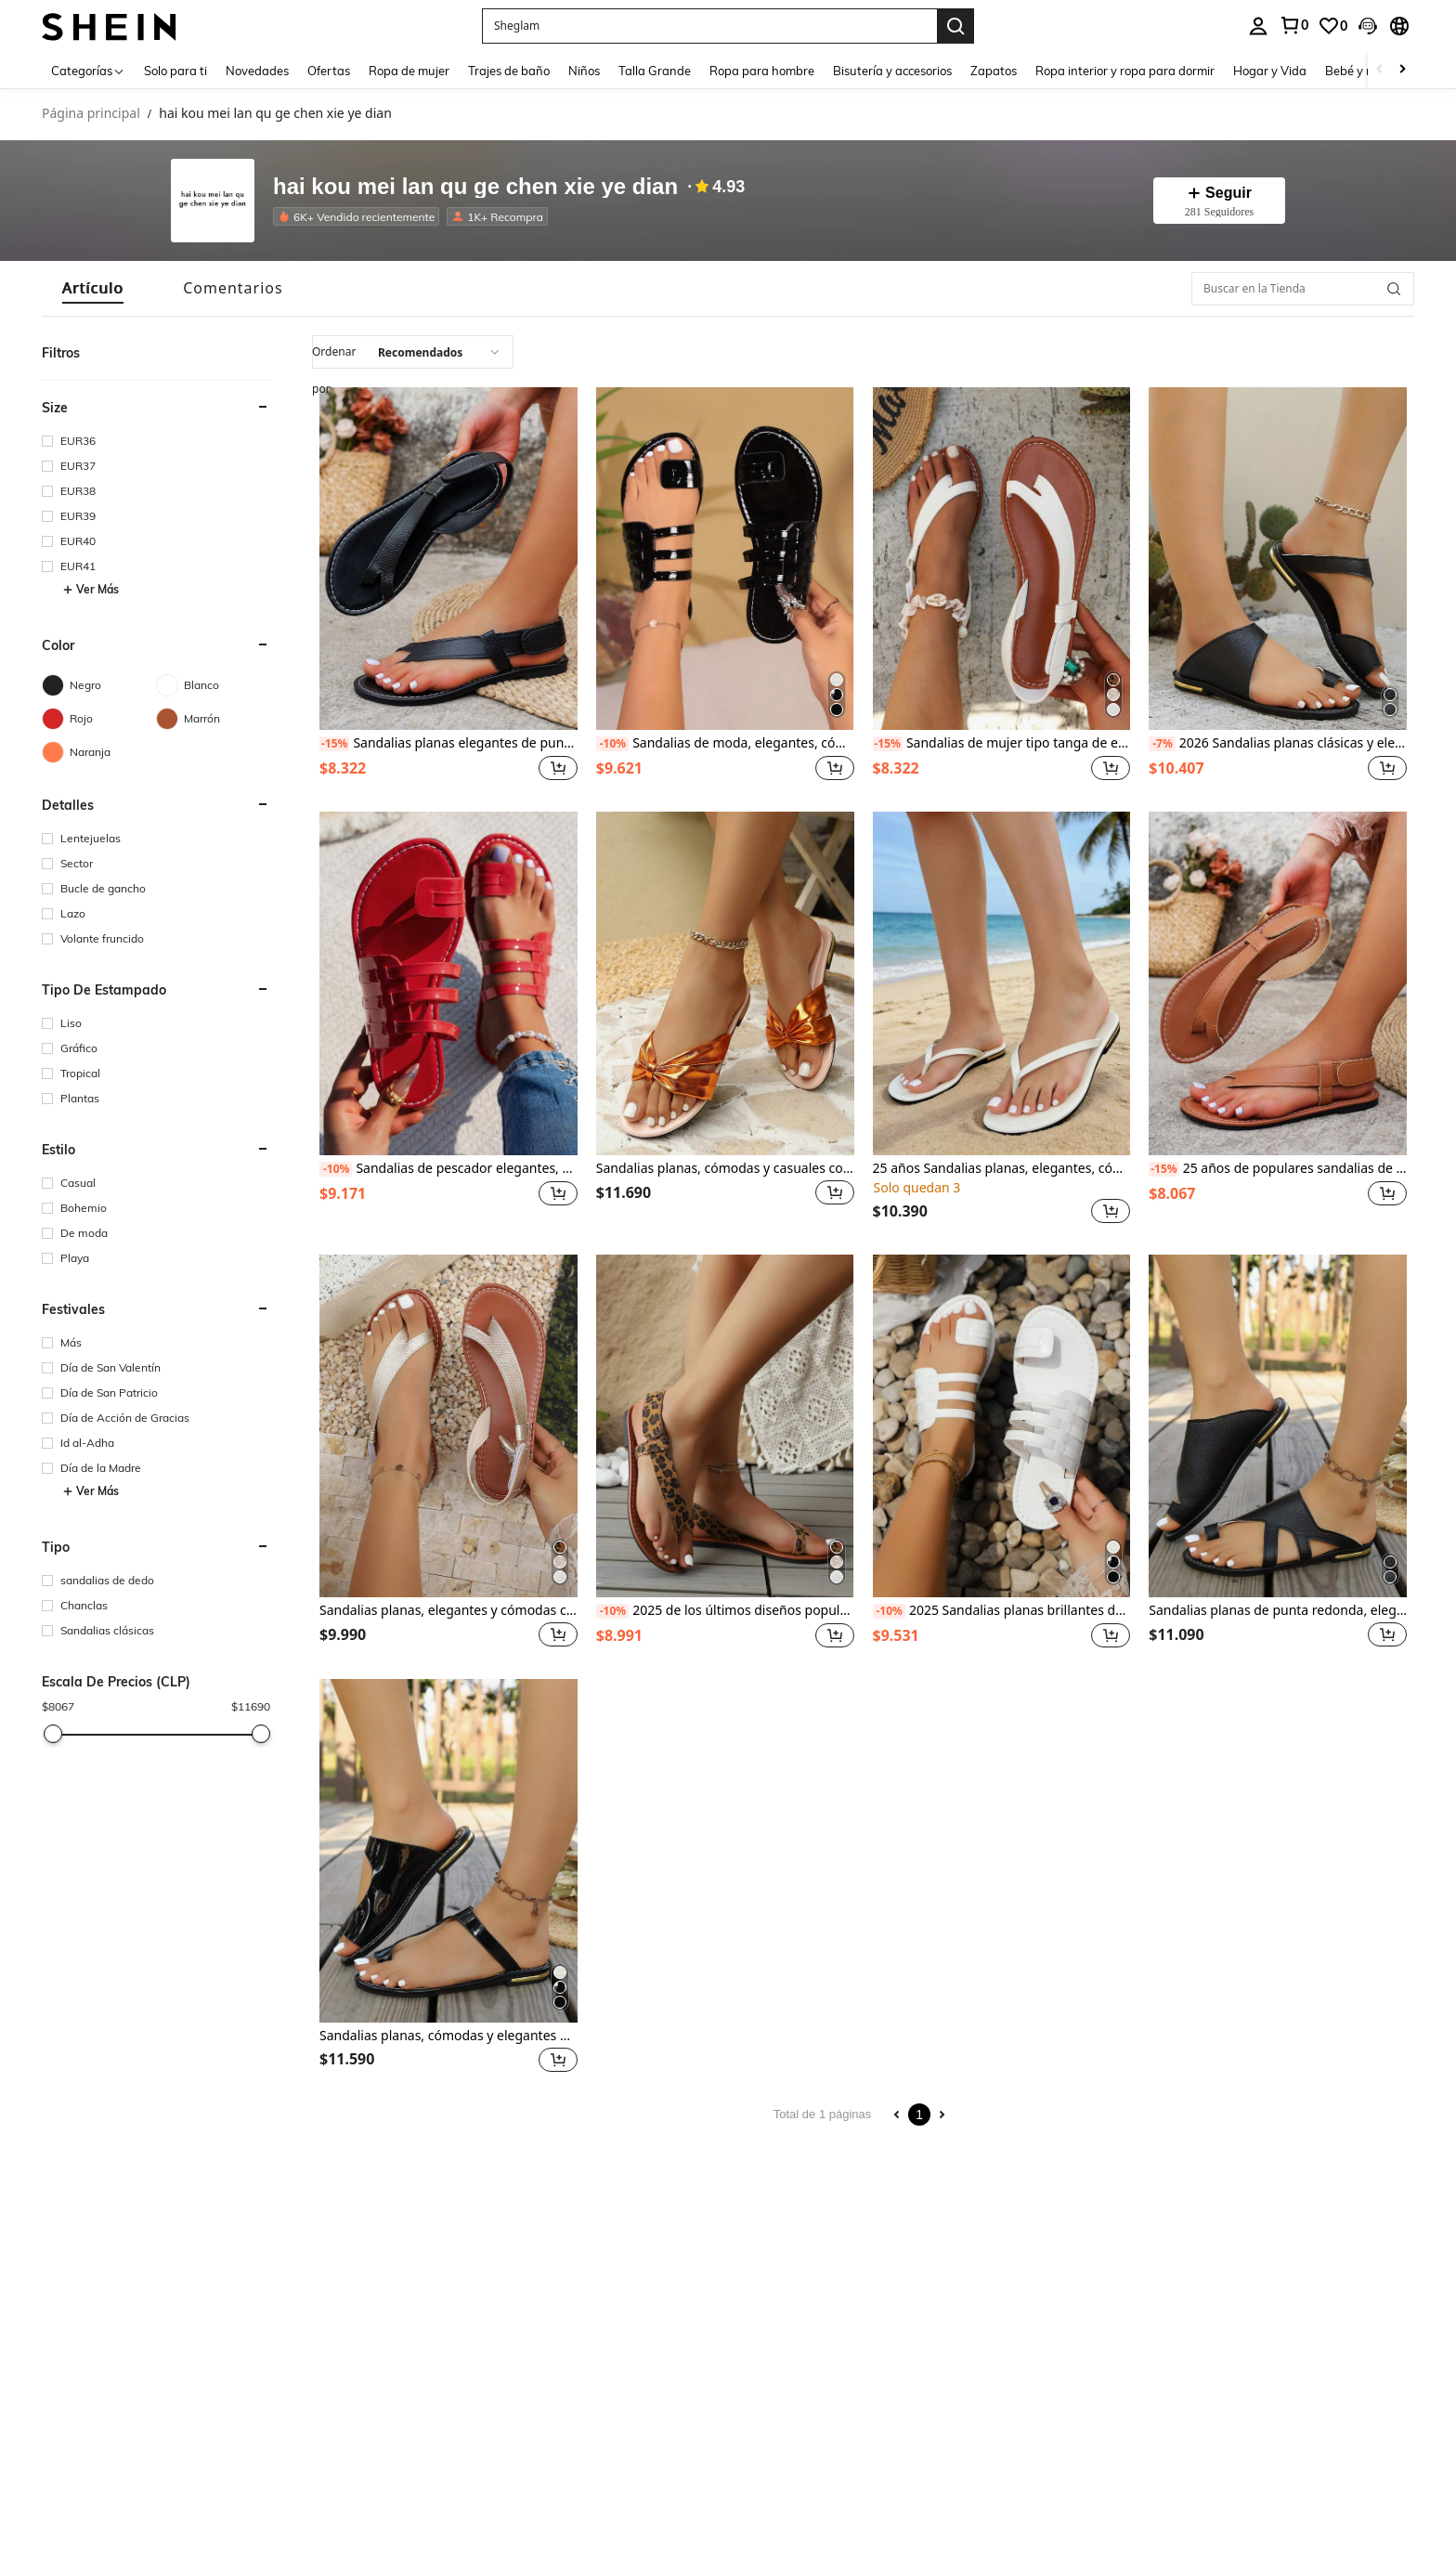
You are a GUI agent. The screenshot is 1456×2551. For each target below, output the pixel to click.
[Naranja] (99, 752)
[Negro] (99, 685)
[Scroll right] (1402, 70)
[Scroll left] (1379, 70)
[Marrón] (213, 719)
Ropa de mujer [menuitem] (409, 70)
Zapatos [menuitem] (993, 70)
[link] (1332, 26)
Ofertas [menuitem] (328, 70)
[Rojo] (99, 719)
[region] (345, 768)
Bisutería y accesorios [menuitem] (892, 70)
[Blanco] (213, 685)
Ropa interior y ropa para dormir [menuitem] (1125, 70)
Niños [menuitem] (584, 70)
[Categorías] (88, 70)
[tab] (93, 288)
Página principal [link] (91, 114)
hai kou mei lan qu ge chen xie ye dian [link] (275, 114)
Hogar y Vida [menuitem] (1269, 70)
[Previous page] (897, 2114)
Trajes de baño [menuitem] (509, 70)
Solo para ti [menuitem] (175, 70)
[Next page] (941, 2114)
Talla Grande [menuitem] (654, 70)
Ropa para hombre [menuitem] (761, 70)
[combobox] (413, 352)
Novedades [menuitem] (257, 70)
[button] (709, 26)
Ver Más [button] (90, 589)
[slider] (53, 1734)
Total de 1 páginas (823, 2114)
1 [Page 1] (919, 2114)
